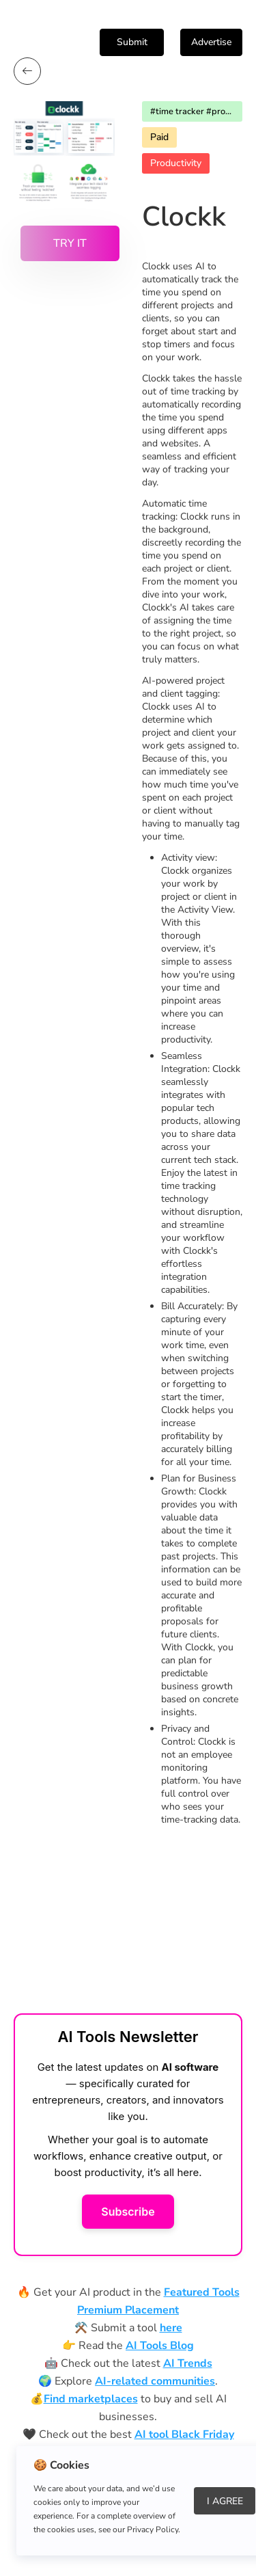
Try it (70, 243)
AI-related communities (155, 2381)
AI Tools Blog (160, 2345)
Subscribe (127, 2211)
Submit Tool (132, 46)
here (171, 2327)
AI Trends (187, 2363)
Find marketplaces (91, 2398)
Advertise (211, 42)
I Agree (225, 2501)
